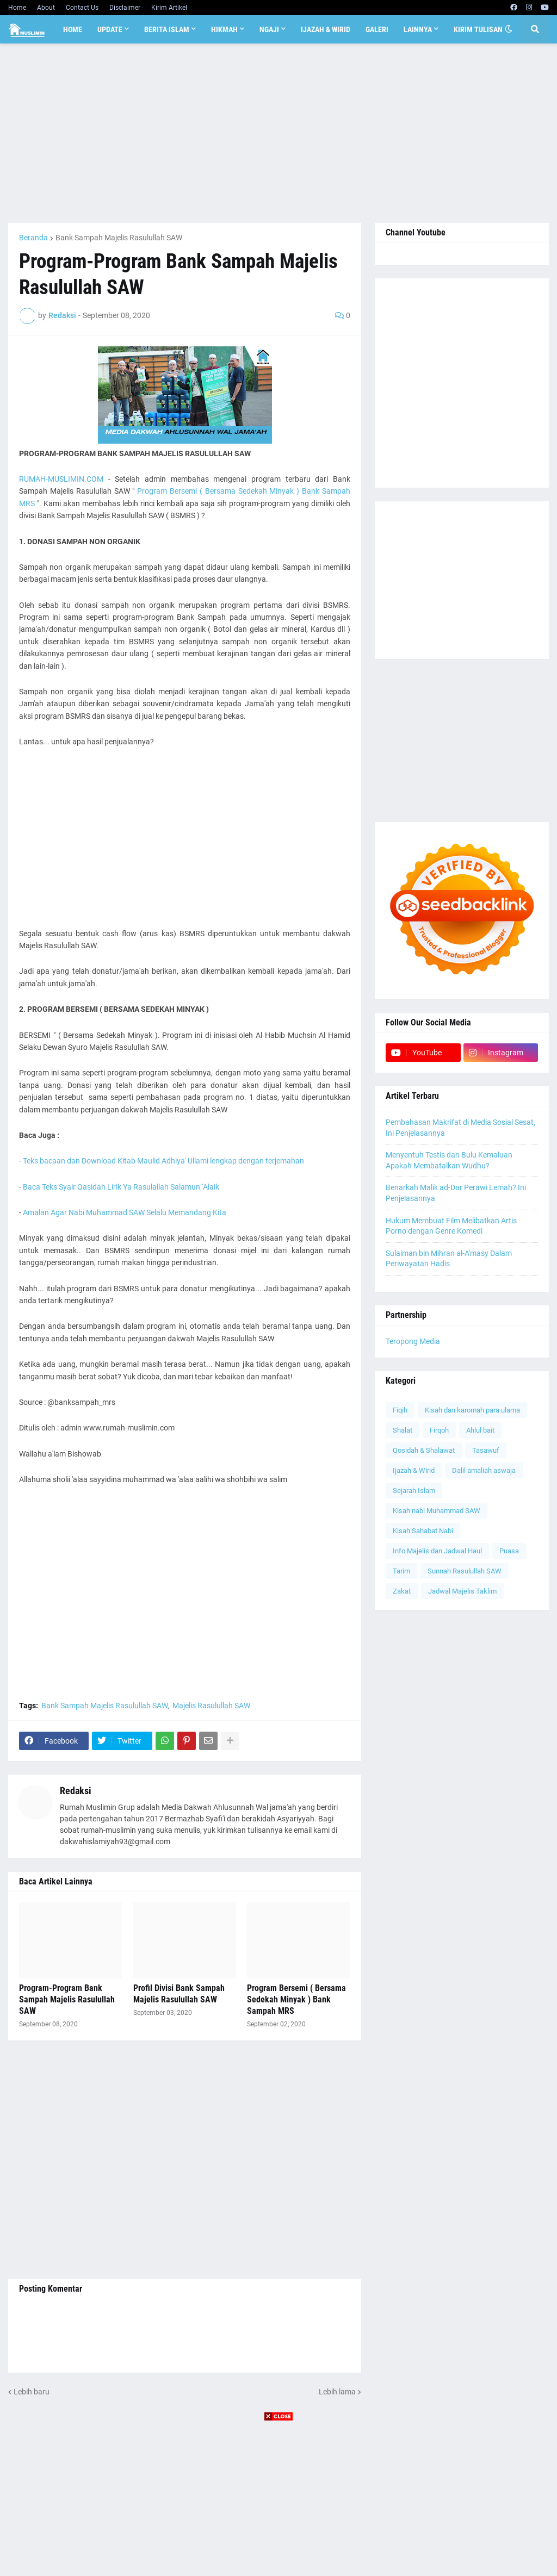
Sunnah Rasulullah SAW (465, 1571)
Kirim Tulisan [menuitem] (478, 29)
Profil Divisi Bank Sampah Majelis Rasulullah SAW (179, 1994)
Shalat (402, 1430)
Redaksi (75, 1790)
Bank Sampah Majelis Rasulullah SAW (118, 237)
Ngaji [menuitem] (269, 29)
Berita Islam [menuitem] (166, 29)
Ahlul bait (480, 1430)
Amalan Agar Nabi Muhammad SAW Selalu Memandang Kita (124, 1212)
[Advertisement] (278, 133)
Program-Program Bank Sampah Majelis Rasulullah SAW (67, 1999)
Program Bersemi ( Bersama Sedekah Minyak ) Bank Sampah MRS (296, 1999)
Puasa (509, 1551)
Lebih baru (31, 2391)
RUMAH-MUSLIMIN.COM (61, 479)
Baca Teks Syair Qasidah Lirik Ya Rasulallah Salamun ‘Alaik (121, 1187)
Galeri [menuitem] (377, 29)
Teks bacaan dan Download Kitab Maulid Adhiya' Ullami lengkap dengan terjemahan (163, 1160)
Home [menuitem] (72, 29)
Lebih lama (337, 2391)
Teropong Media (413, 1341)
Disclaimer (124, 7)
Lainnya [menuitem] (418, 29)
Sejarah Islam (414, 1490)
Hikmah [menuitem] (224, 29)
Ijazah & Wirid (414, 1470)
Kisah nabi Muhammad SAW (436, 1511)
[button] (509, 29)
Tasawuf (485, 1450)
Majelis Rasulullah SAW (211, 1705)
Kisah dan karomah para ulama (472, 1410)
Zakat (402, 1591)
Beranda (33, 237)
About (46, 7)
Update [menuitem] (109, 29)
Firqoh (439, 1430)
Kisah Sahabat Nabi (423, 1531)
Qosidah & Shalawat (424, 1450)
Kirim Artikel (169, 7)
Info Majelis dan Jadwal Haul (437, 1551)
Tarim (401, 1571)
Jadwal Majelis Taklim (462, 1591)
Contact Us (82, 7)
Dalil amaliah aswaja (484, 1470)
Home (17, 7)
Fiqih (400, 1410)
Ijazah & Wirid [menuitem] (325, 29)
